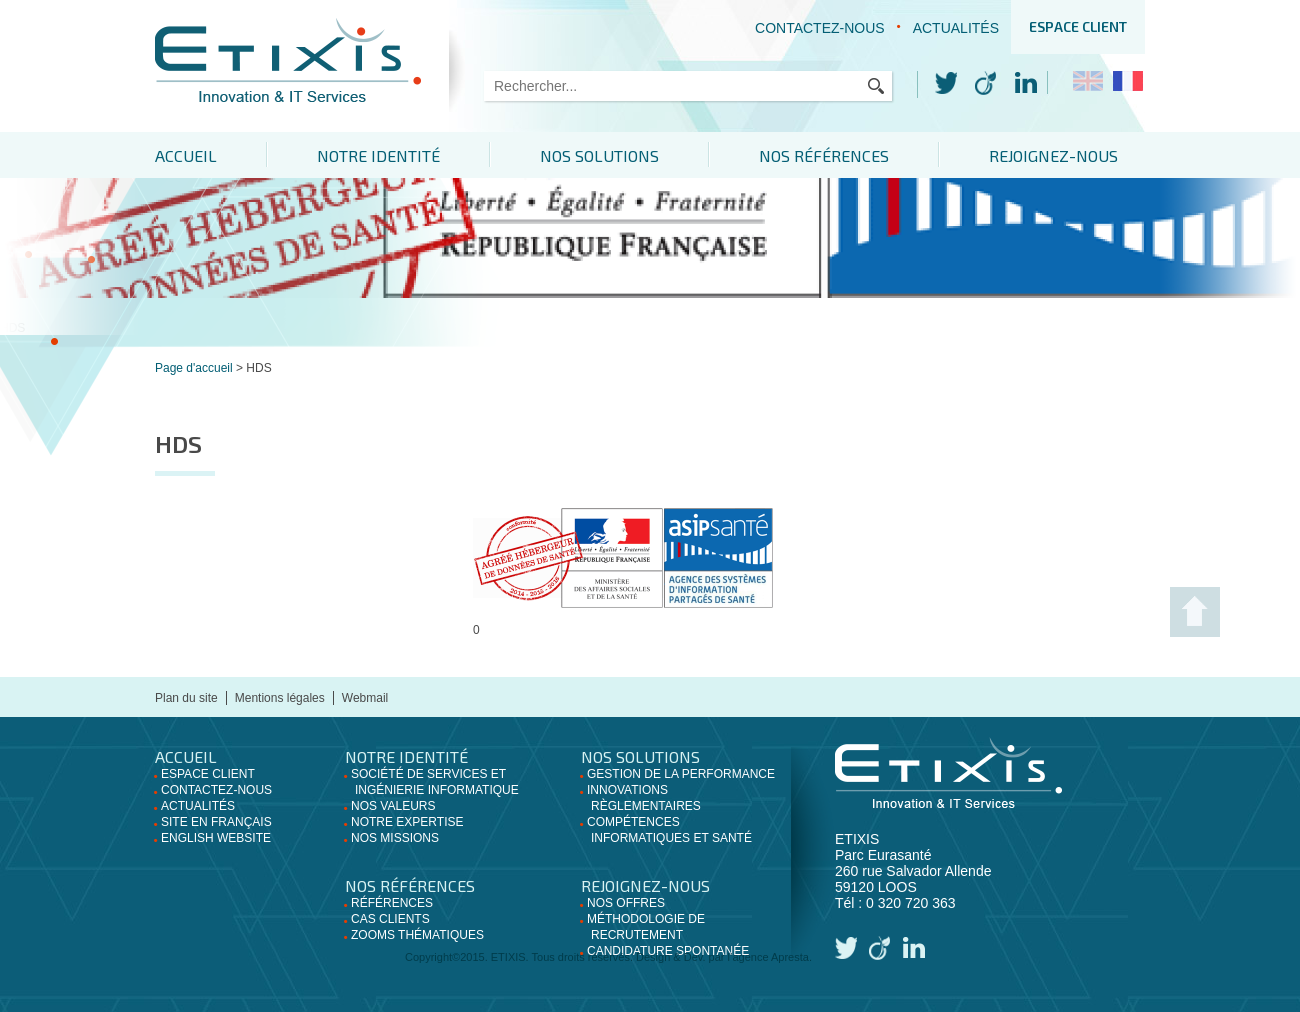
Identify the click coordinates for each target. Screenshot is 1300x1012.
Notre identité (378, 155)
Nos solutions (599, 155)
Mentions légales (280, 698)
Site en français (216, 822)
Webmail (365, 698)
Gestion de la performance (681, 774)
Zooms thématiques (417, 935)
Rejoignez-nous (1053, 155)
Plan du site (186, 698)
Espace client (1078, 26)
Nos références (824, 155)
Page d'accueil (194, 368)
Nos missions (395, 838)
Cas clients (390, 919)
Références (392, 903)
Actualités (956, 28)
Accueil (186, 155)
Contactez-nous (820, 28)
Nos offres (626, 903)
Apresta (790, 957)
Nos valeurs (393, 806)
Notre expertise (407, 822)
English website (216, 838)
